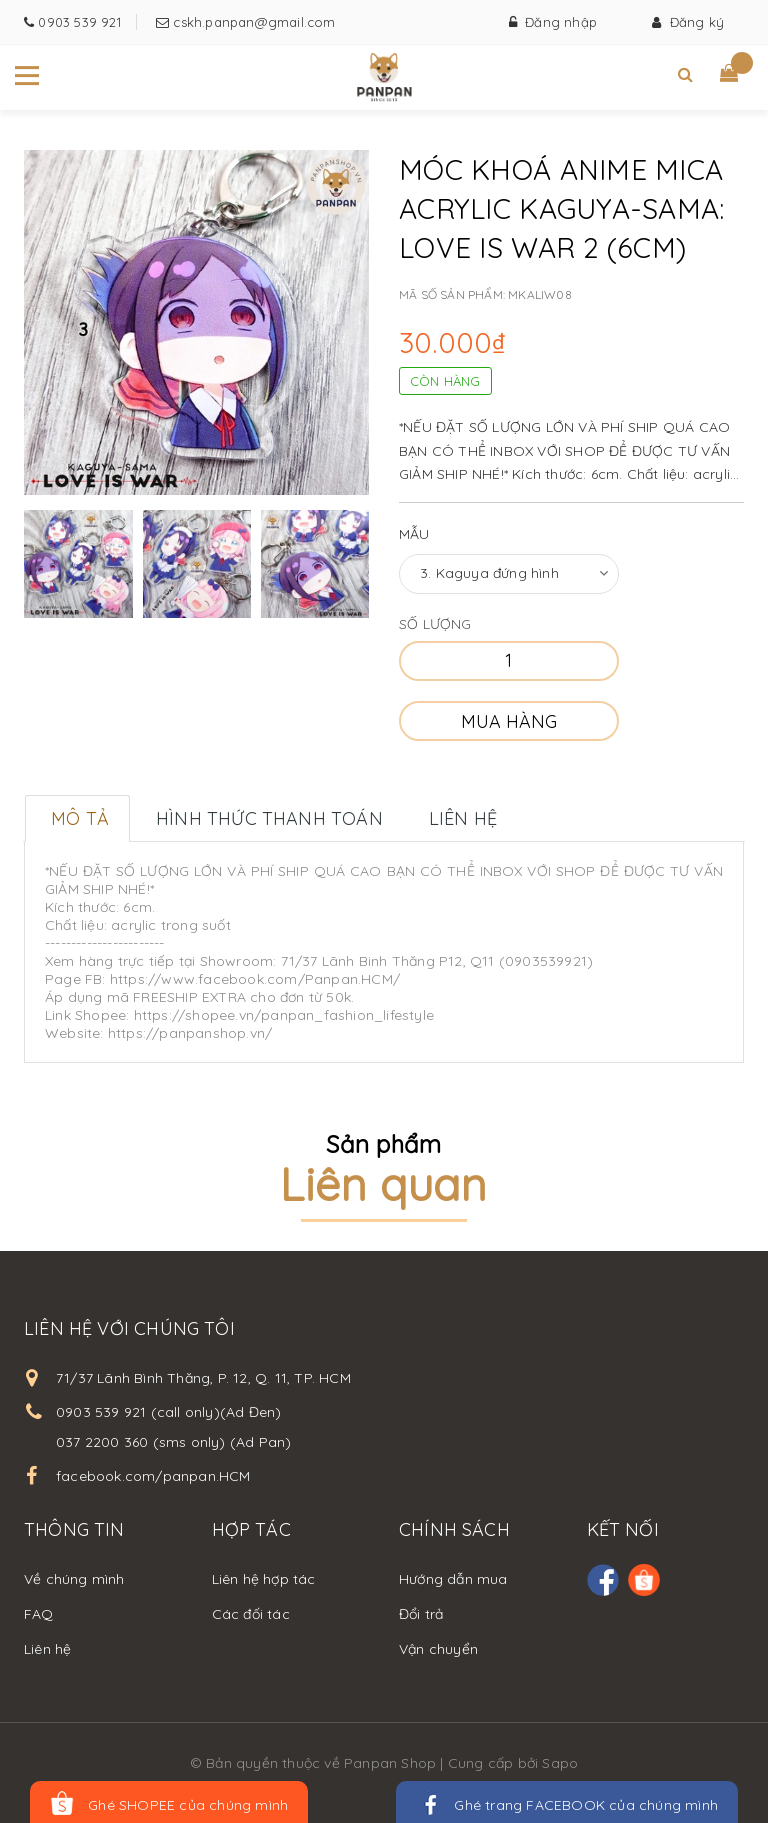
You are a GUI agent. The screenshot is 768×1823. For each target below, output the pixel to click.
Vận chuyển (438, 1649)
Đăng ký (688, 22)
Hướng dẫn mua (453, 1579)
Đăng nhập (553, 22)
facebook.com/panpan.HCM (153, 1476)
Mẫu (414, 534)
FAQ (39, 1614)
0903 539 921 (77, 22)
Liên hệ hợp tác (264, 1579)
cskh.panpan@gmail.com (252, 22)
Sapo (560, 1763)
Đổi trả (421, 1614)
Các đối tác (251, 1614)
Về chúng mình (74, 1579)
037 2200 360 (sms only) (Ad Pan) (173, 1442)
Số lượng (435, 624)
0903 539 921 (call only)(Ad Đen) (168, 1412)
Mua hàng (509, 721)
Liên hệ (47, 1649)
